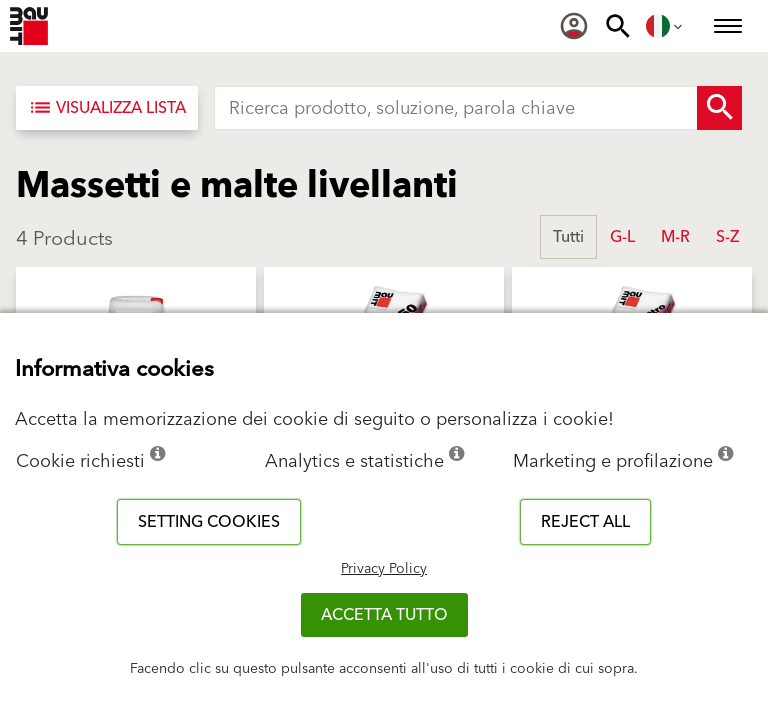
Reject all (585, 522)
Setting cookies (209, 522)
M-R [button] (675, 237)
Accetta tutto (384, 615)
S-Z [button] (727, 237)
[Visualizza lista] (107, 108)
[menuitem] (574, 26)
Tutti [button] (568, 237)
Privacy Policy (384, 569)
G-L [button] (622, 237)
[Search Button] (719, 108)
